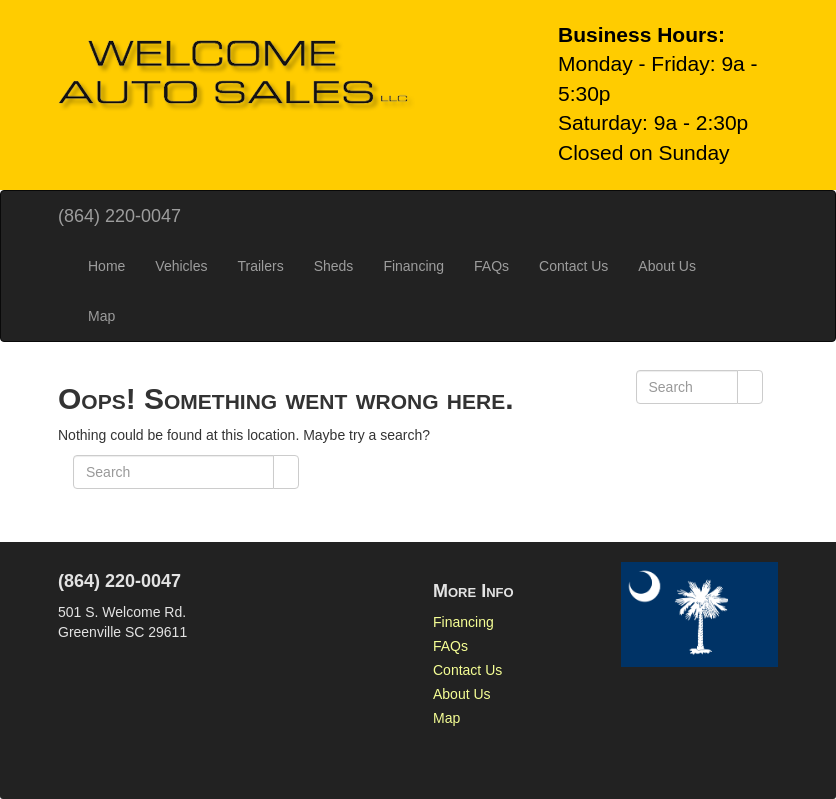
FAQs (491, 266)
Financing (413, 266)
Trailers (261, 266)
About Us (667, 266)
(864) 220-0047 (119, 216)
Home (106, 266)
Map (101, 316)
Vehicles (181, 266)
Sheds (334, 266)
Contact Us (573, 266)
